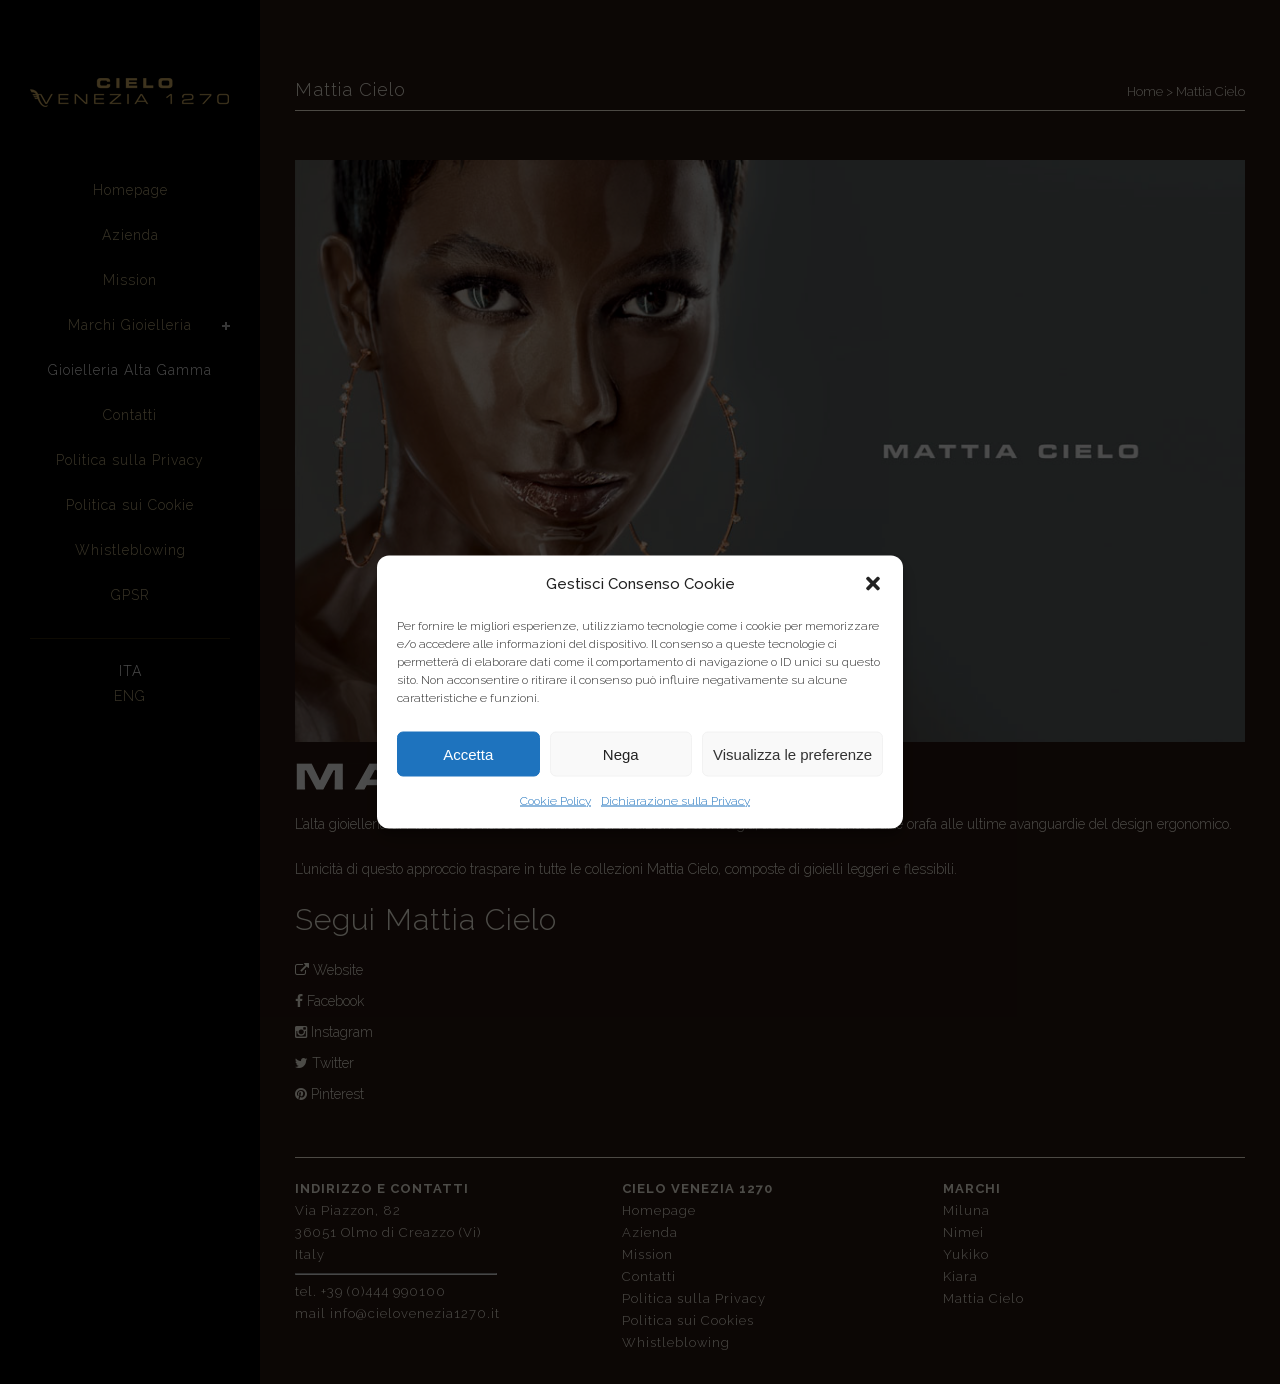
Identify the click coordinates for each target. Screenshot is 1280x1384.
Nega (621, 753)
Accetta (468, 753)
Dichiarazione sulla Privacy (675, 801)
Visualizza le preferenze (792, 753)
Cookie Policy (555, 801)
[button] (873, 584)
